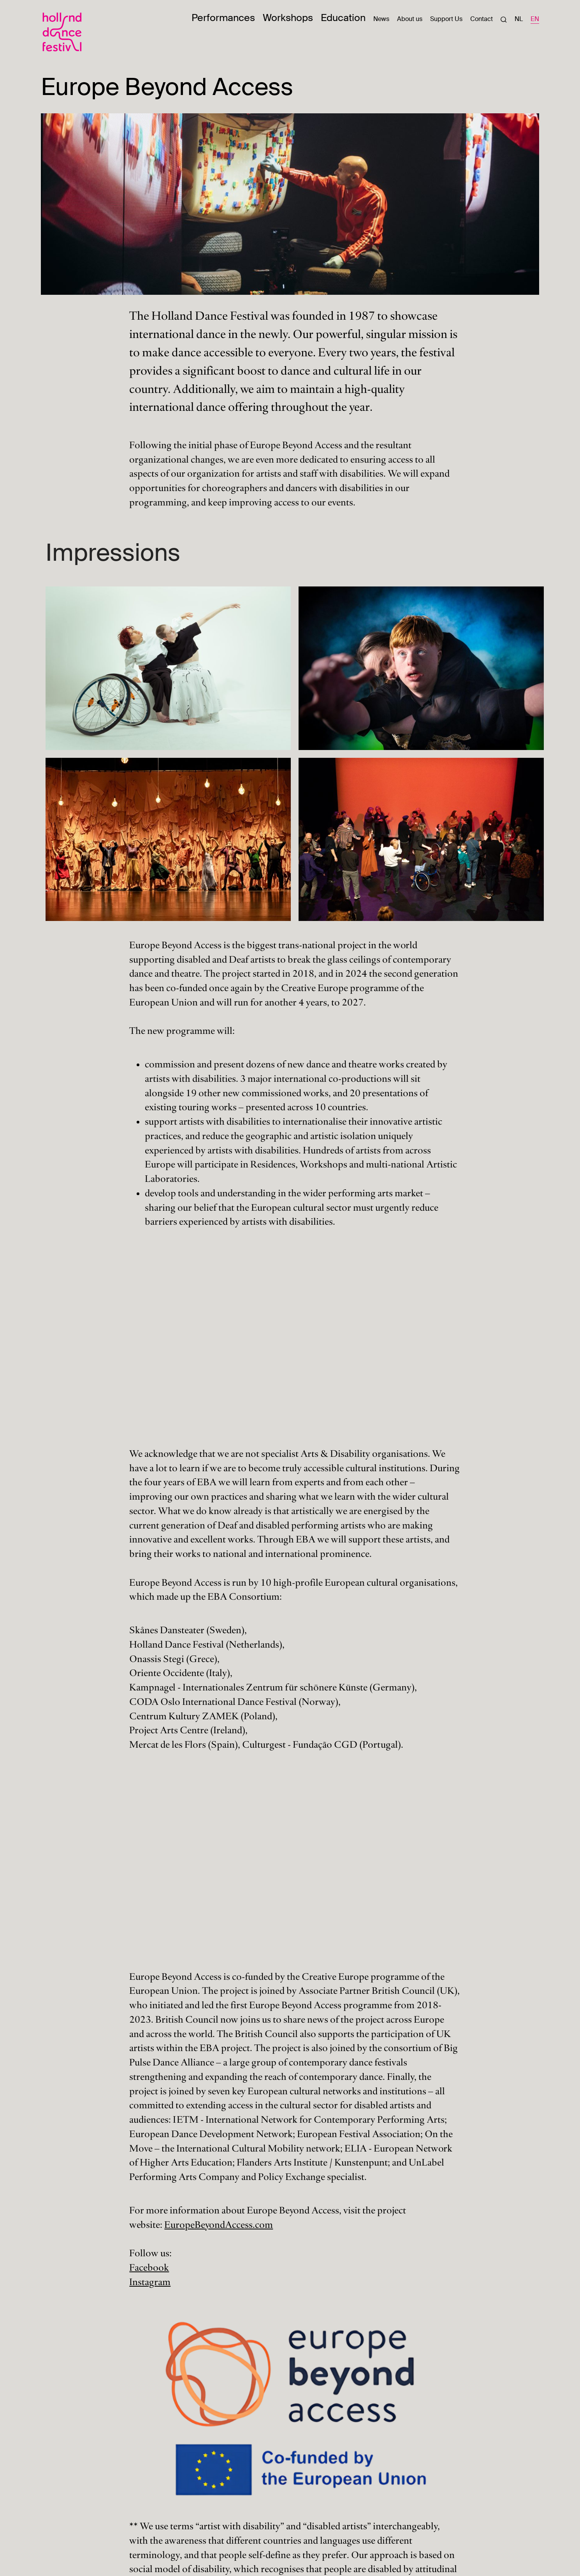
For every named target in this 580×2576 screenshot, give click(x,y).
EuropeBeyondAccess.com (218, 2225)
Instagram (149, 2282)
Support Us (446, 19)
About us (409, 19)
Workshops (288, 18)
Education (343, 18)
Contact (481, 19)
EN (535, 19)
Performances (223, 18)
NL (519, 19)
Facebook (149, 2267)
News (381, 19)
